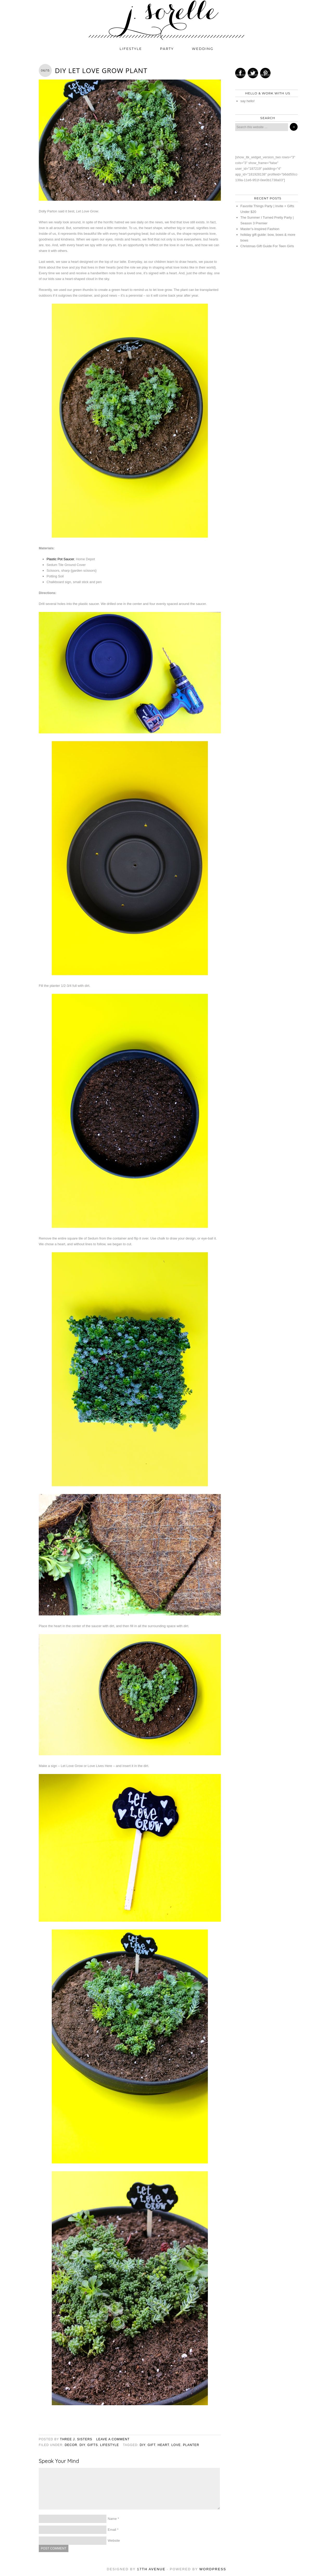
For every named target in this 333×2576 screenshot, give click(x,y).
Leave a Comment (113, 2439)
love (176, 2445)
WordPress (212, 2569)
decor (71, 2445)
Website (114, 2540)
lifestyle (131, 49)
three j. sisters (76, 2439)
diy (82, 2445)
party (167, 49)
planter (191, 2445)
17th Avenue (151, 2569)
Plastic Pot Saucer (60, 559)
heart (163, 2445)
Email (112, 2530)
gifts (92, 2445)
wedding (203, 49)
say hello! (247, 101)
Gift (151, 2445)
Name (112, 2519)
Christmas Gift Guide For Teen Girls (267, 246)
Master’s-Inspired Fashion (259, 229)
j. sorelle (166, 20)
